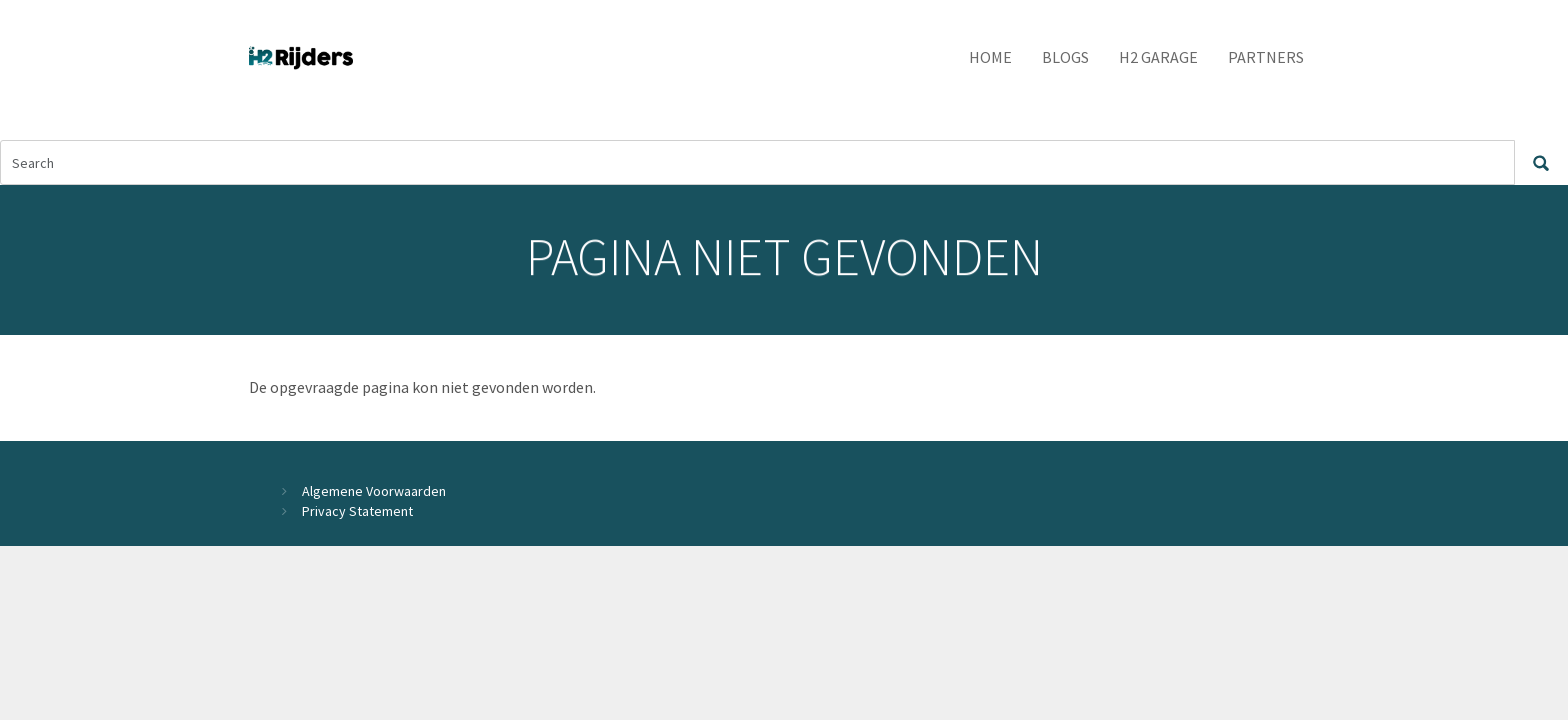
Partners (1266, 57)
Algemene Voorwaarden (374, 491)
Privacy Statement (357, 511)
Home (990, 57)
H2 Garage (1158, 57)
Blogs (1065, 57)
